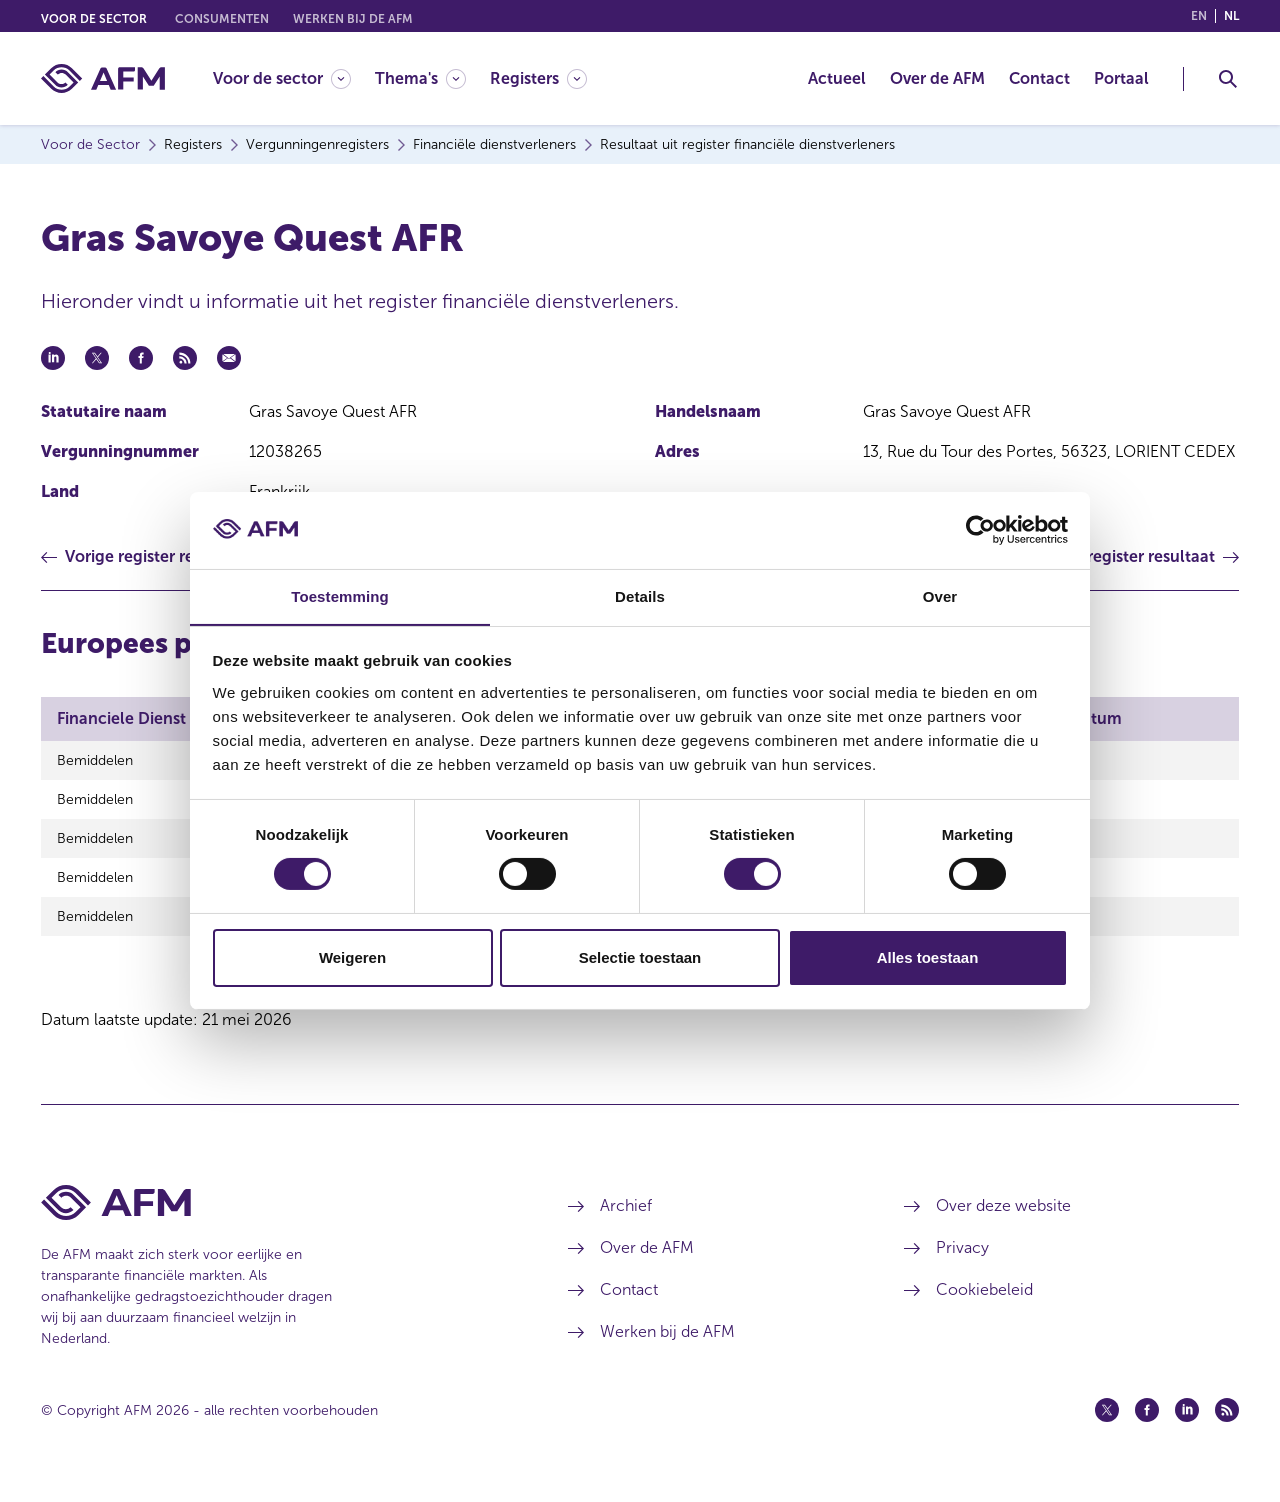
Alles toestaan (928, 957)
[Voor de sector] (282, 78)
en (1199, 16)
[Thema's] (420, 78)
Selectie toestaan (640, 957)
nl (1231, 16)
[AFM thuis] (103, 78)
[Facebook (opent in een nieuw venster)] (1147, 1425)
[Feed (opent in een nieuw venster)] (1227, 1425)
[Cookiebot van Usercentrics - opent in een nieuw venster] (980, 530)
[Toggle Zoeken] (1228, 79)
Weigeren (352, 957)
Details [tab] (640, 595)
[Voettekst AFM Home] (274, 1217)
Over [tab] (940, 595)
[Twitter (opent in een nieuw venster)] (1107, 1425)
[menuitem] (294, 78)
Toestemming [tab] (340, 595)
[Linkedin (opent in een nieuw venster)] (1187, 1425)
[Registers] (538, 78)
